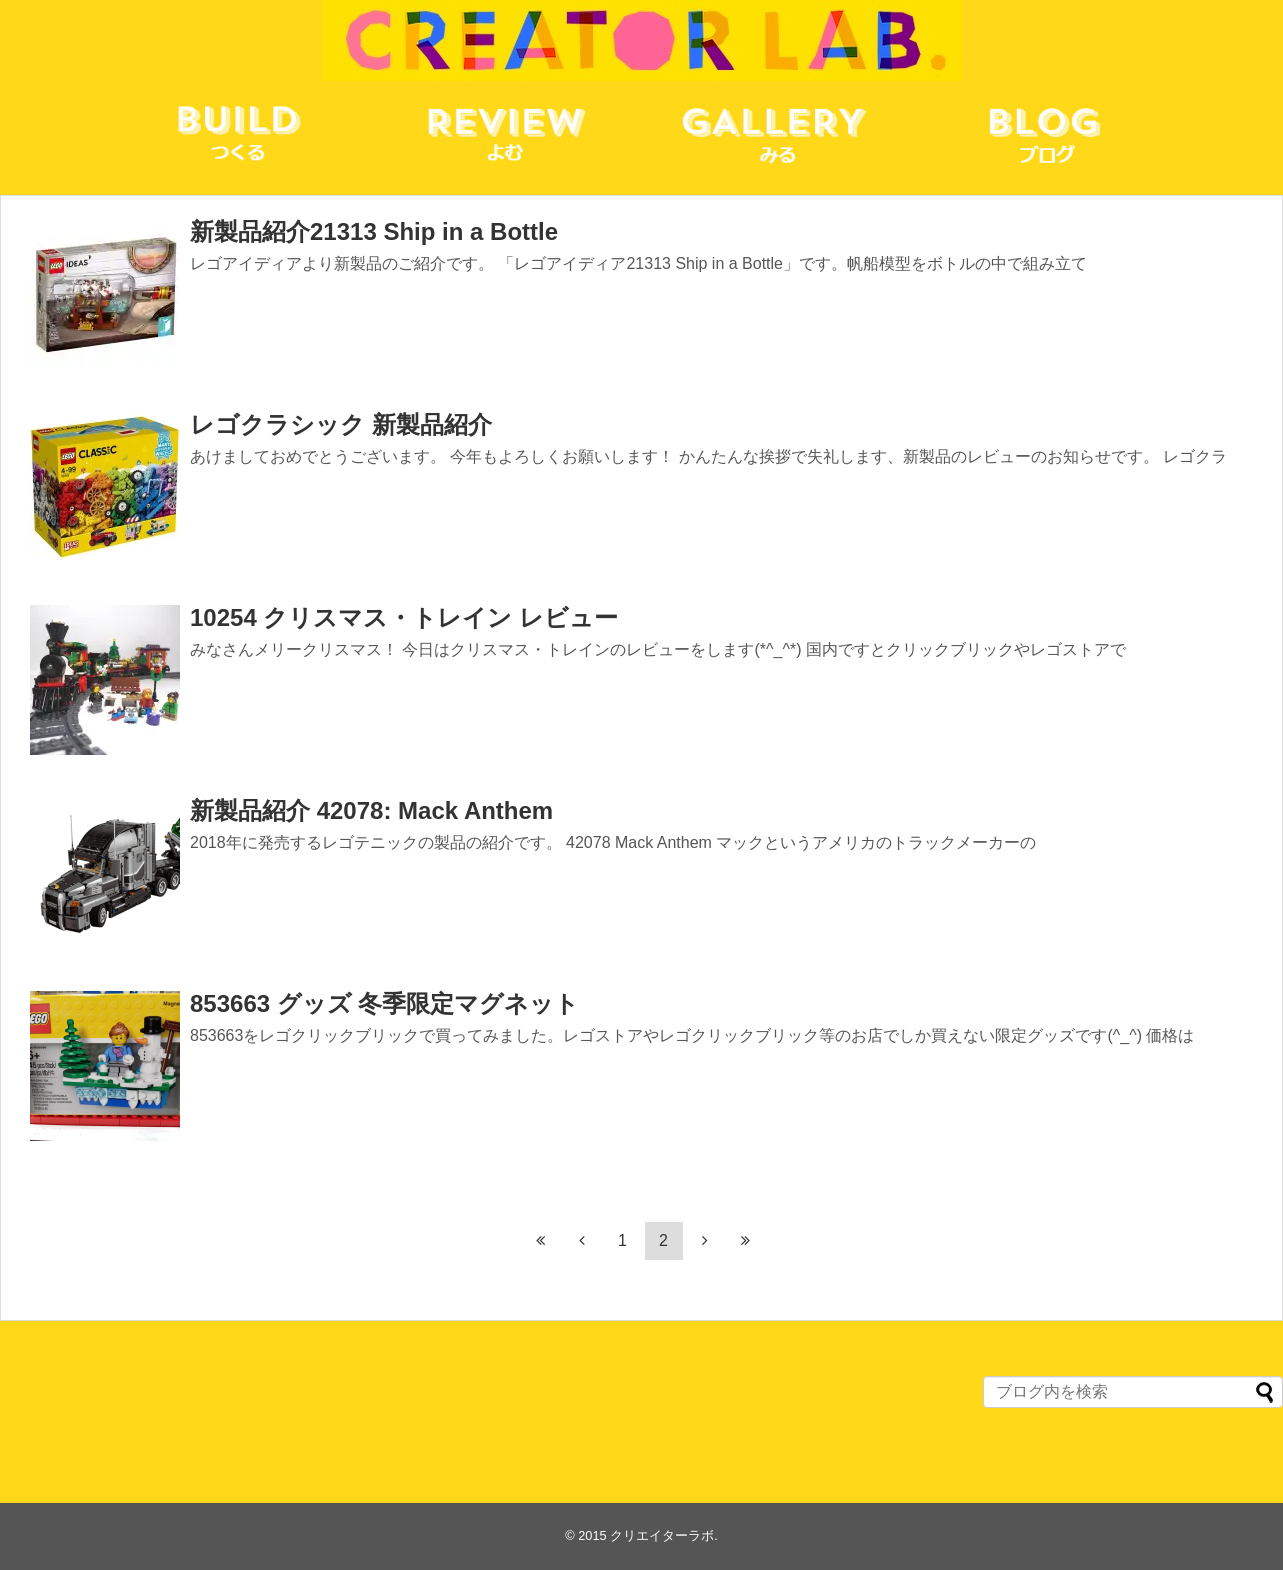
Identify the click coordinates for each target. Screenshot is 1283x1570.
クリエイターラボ (662, 1535)
